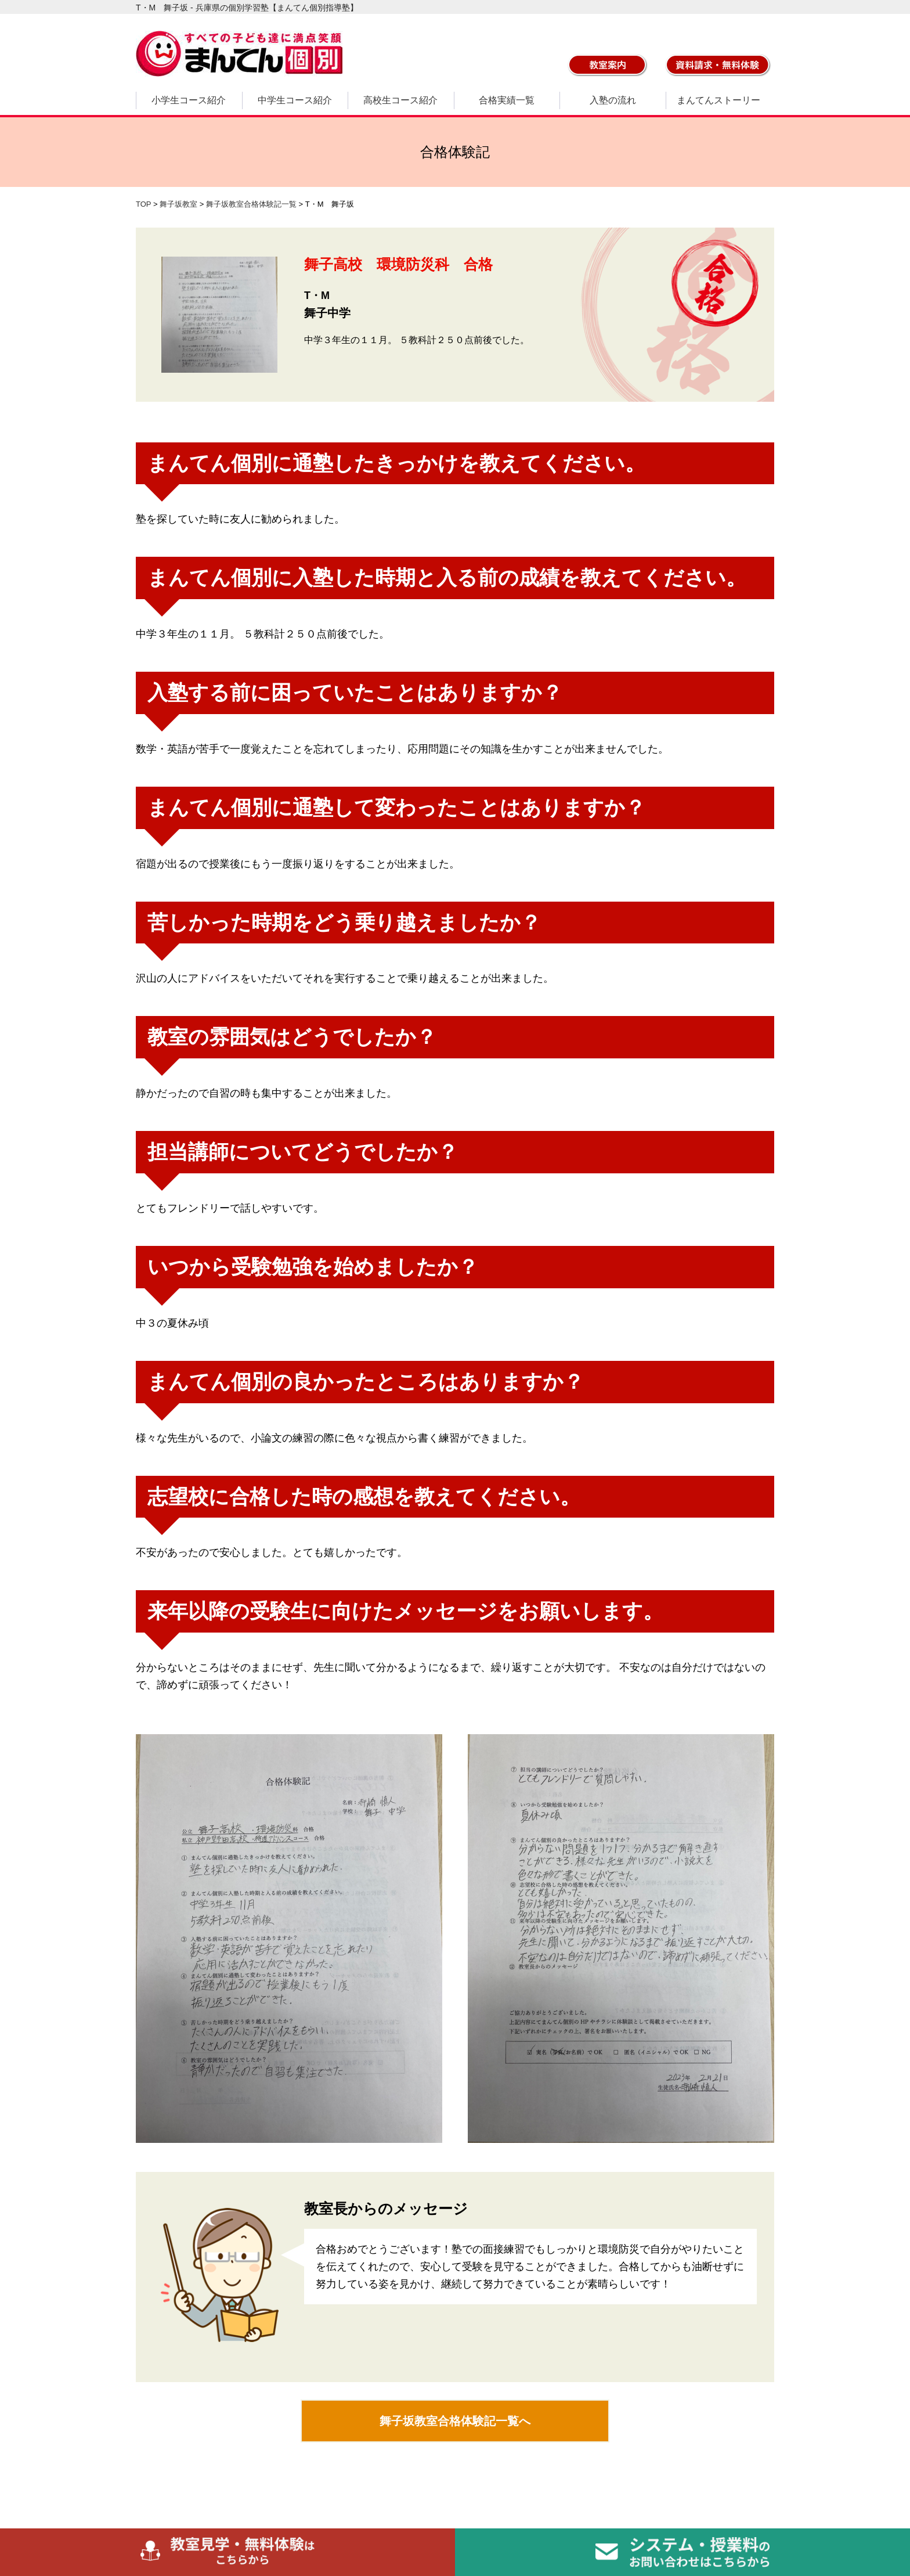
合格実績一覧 (507, 100)
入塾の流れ (613, 100)
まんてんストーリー (718, 100)
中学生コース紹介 (295, 100)
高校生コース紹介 (400, 100)
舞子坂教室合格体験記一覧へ (455, 2421)
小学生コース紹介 (188, 100)
